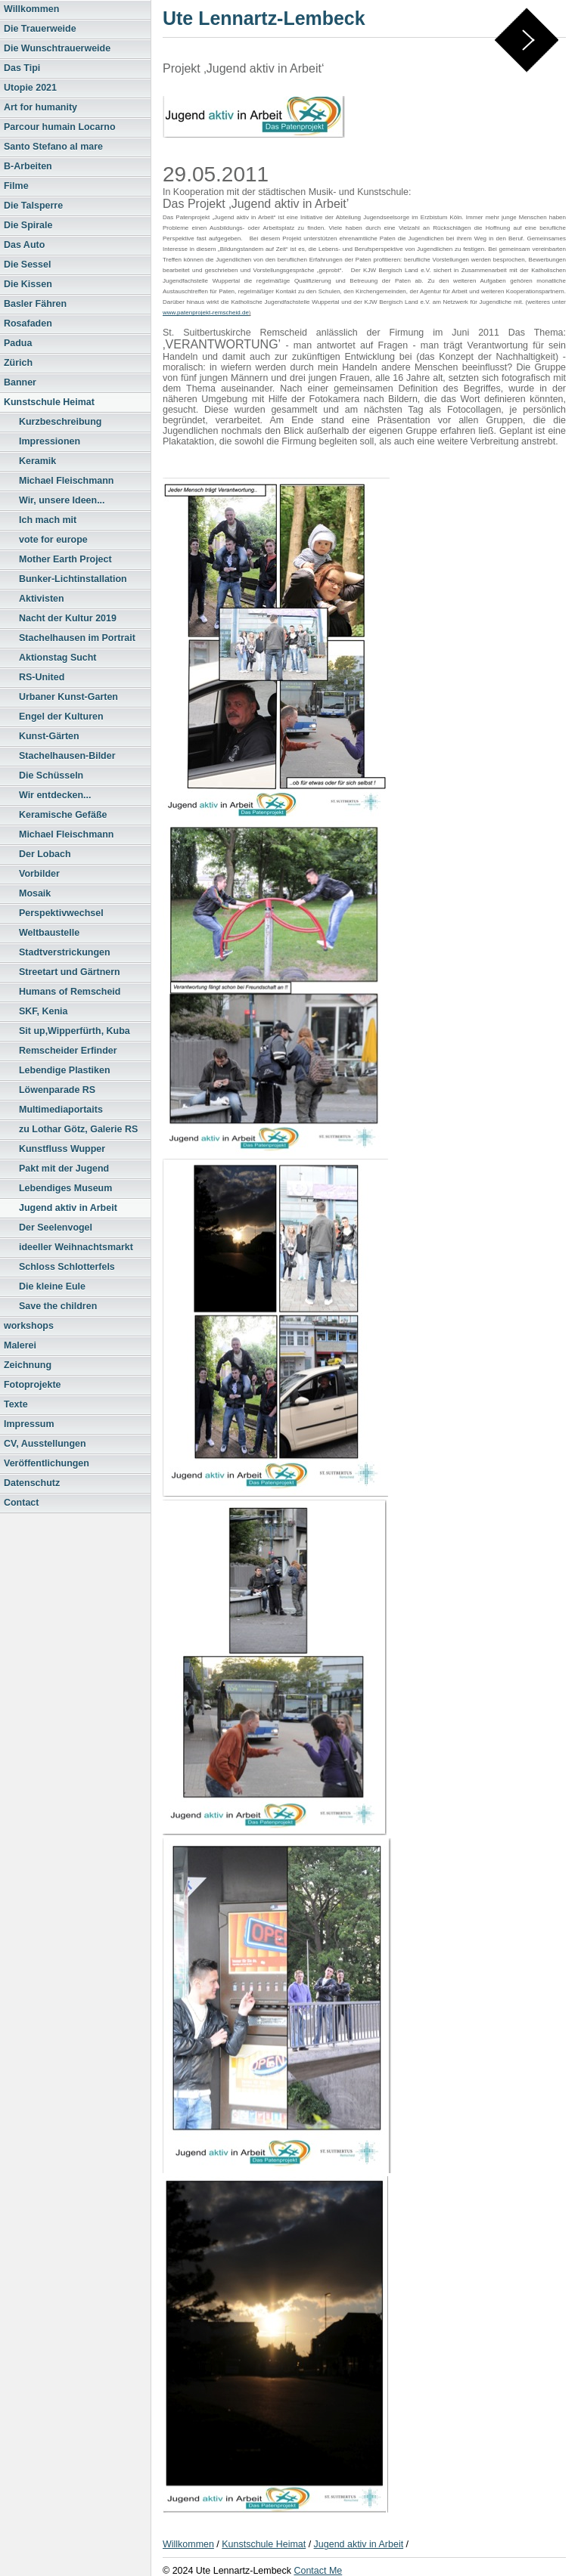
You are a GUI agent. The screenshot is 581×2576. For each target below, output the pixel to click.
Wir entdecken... (55, 795)
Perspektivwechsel (61, 913)
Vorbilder (39, 873)
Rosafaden (28, 323)
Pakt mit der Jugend (64, 1168)
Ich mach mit (47, 520)
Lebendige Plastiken (64, 1070)
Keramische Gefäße (63, 815)
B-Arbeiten (28, 166)
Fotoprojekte (32, 1384)
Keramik (37, 461)
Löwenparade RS (57, 1090)
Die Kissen (28, 284)
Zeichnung (27, 1365)
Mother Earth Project (65, 559)
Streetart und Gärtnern (69, 972)
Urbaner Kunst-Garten (68, 697)
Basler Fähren (35, 304)
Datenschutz (32, 1483)
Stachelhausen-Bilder (67, 756)
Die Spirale (28, 225)
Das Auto (24, 245)
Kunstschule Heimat (49, 402)
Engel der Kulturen (61, 716)
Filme (16, 186)
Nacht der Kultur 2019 (68, 618)
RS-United (41, 677)
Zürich (18, 363)
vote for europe (53, 539)
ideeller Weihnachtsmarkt (76, 1247)
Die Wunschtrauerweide (57, 48)
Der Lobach (45, 854)
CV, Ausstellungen (45, 1443)
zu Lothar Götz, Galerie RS (78, 1129)
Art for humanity (40, 107)
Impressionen (49, 441)
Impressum (29, 1424)
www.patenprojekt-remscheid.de (206, 312)
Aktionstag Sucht (58, 657)
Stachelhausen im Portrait (77, 638)
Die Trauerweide (40, 28)
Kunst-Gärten (49, 736)
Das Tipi (22, 68)
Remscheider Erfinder (68, 1050)
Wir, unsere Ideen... (62, 500)
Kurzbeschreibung (60, 421)
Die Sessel (27, 264)
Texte (16, 1404)
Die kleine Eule (52, 1286)
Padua (18, 343)
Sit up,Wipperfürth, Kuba (74, 1031)
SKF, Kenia (43, 1011)
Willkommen (31, 9)
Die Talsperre (33, 205)
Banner (20, 382)
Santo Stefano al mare (53, 146)
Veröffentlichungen (46, 1463)
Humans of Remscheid (69, 991)
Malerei (20, 1345)
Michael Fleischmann (66, 480)
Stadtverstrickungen (64, 952)
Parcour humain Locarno (60, 127)
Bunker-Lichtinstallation (73, 579)
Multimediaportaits (61, 1109)
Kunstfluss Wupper (62, 1149)
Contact (21, 1502)
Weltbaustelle (49, 932)
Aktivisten (41, 598)
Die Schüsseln (51, 775)
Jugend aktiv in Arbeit (68, 1208)
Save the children (58, 1306)
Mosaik (35, 893)
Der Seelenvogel (55, 1227)
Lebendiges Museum (65, 1188)
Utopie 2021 (30, 87)
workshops (29, 1326)
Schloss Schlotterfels (67, 1267)
